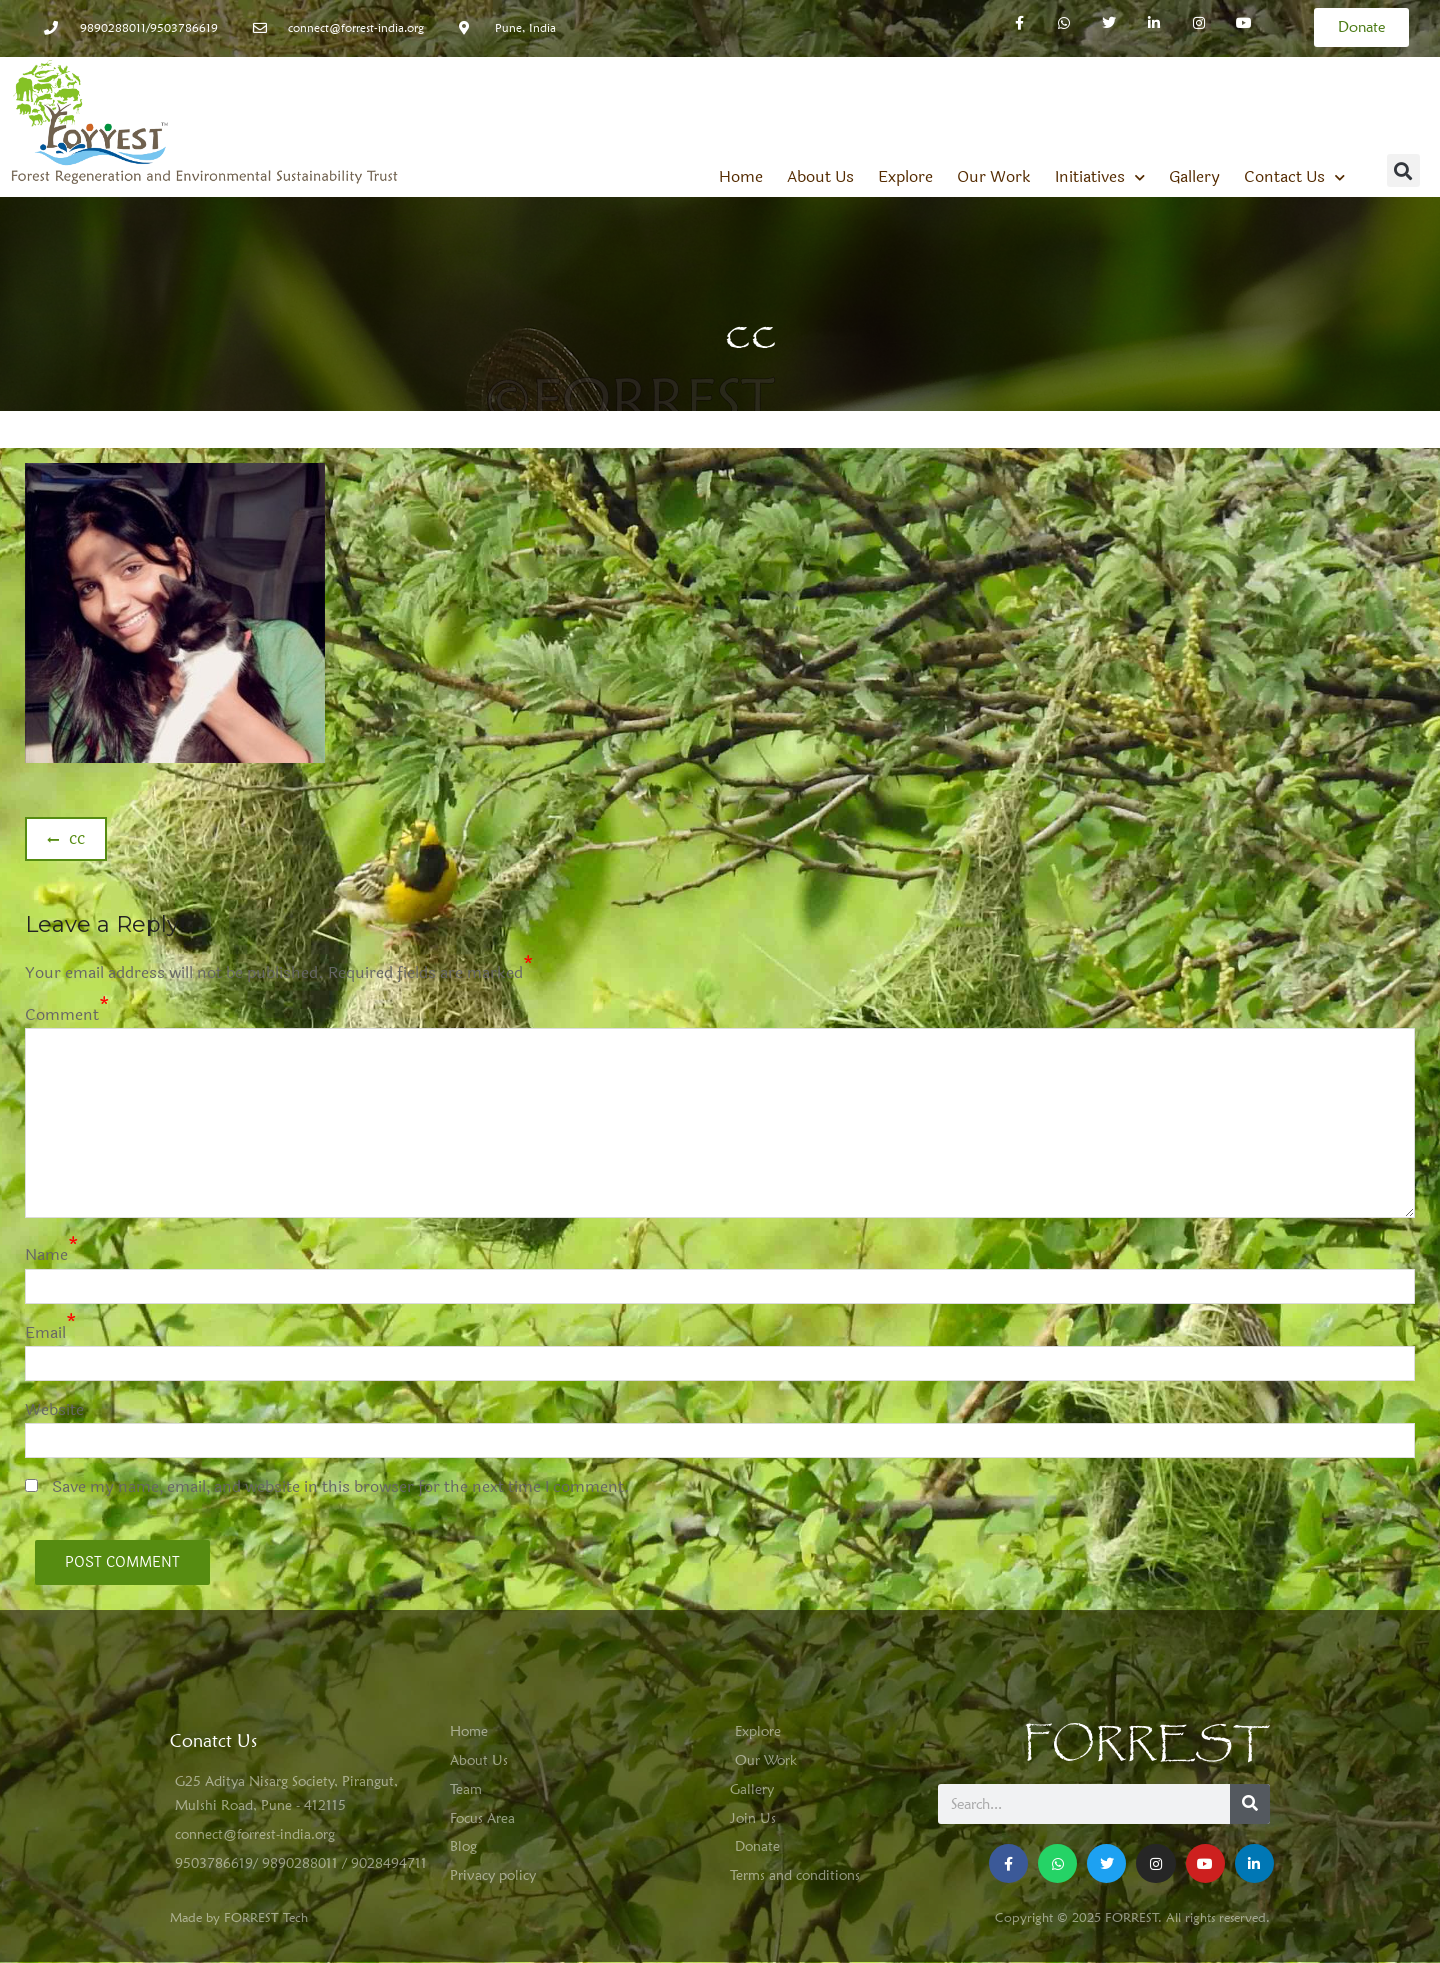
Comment (62, 1014)
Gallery (1194, 177)
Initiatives (1100, 177)
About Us (820, 177)
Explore (905, 177)
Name (46, 1254)
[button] (1403, 170)
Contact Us (1294, 177)
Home (741, 177)
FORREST (1146, 1744)
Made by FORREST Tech (239, 1917)
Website (54, 1409)
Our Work (994, 177)
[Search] (1250, 1804)
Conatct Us (213, 1740)
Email (45, 1332)
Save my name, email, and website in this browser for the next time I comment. (341, 1486)
